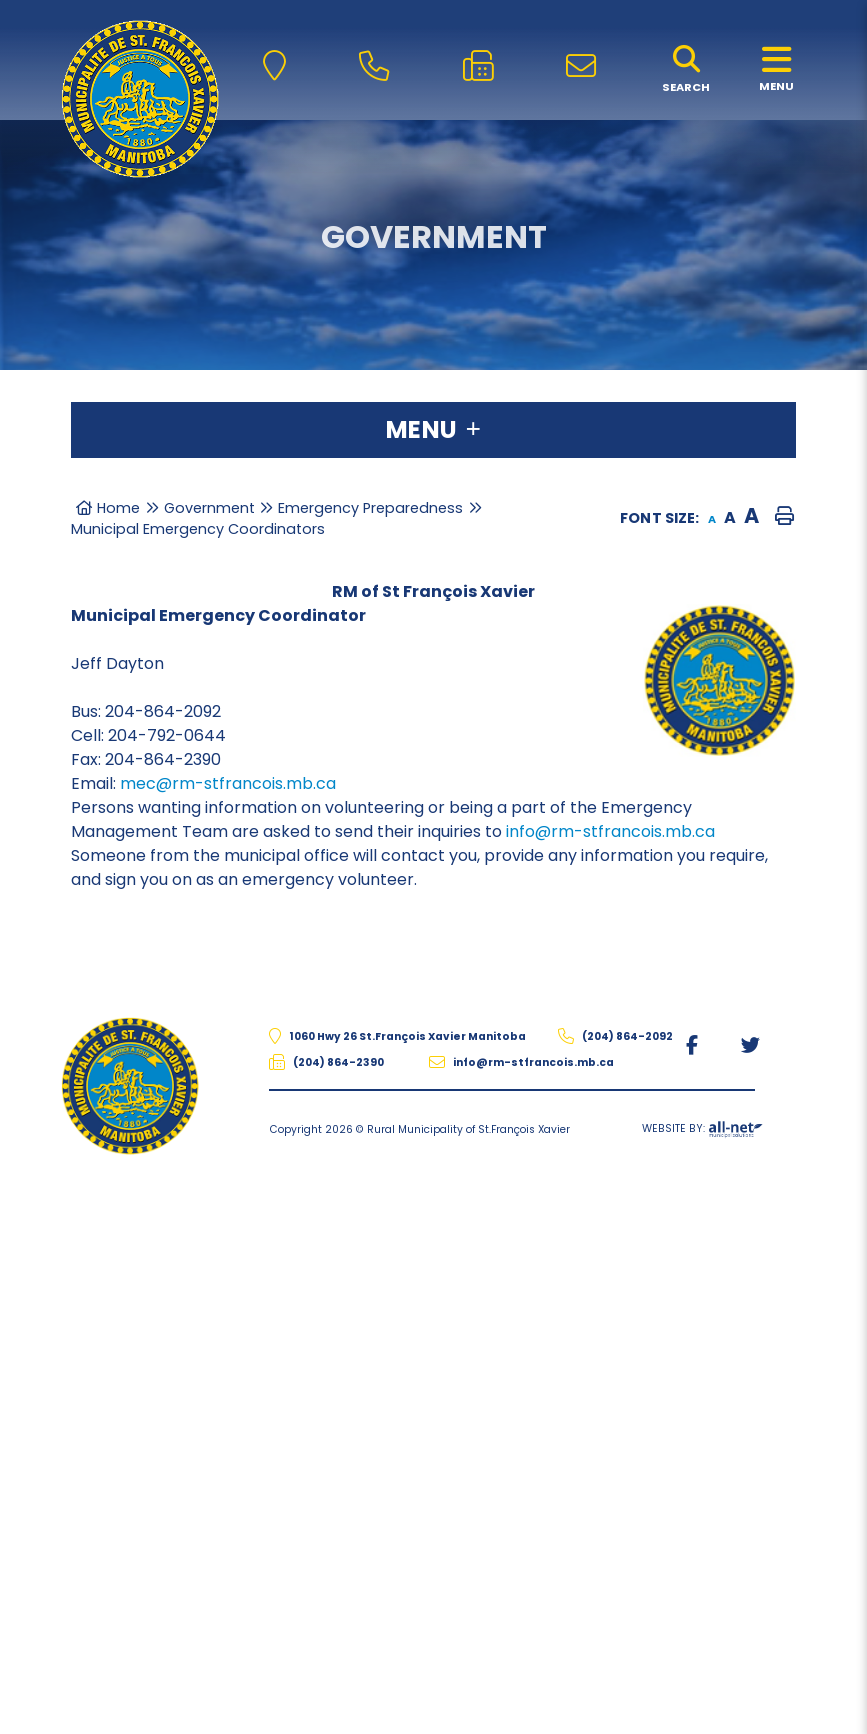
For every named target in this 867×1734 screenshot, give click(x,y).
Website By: (702, 1132)
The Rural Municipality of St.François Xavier (140, 99)
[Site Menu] (433, 430)
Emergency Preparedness (370, 508)
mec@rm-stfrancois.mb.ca (228, 783)
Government (209, 508)
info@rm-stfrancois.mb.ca (610, 831)
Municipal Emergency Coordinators (198, 529)
